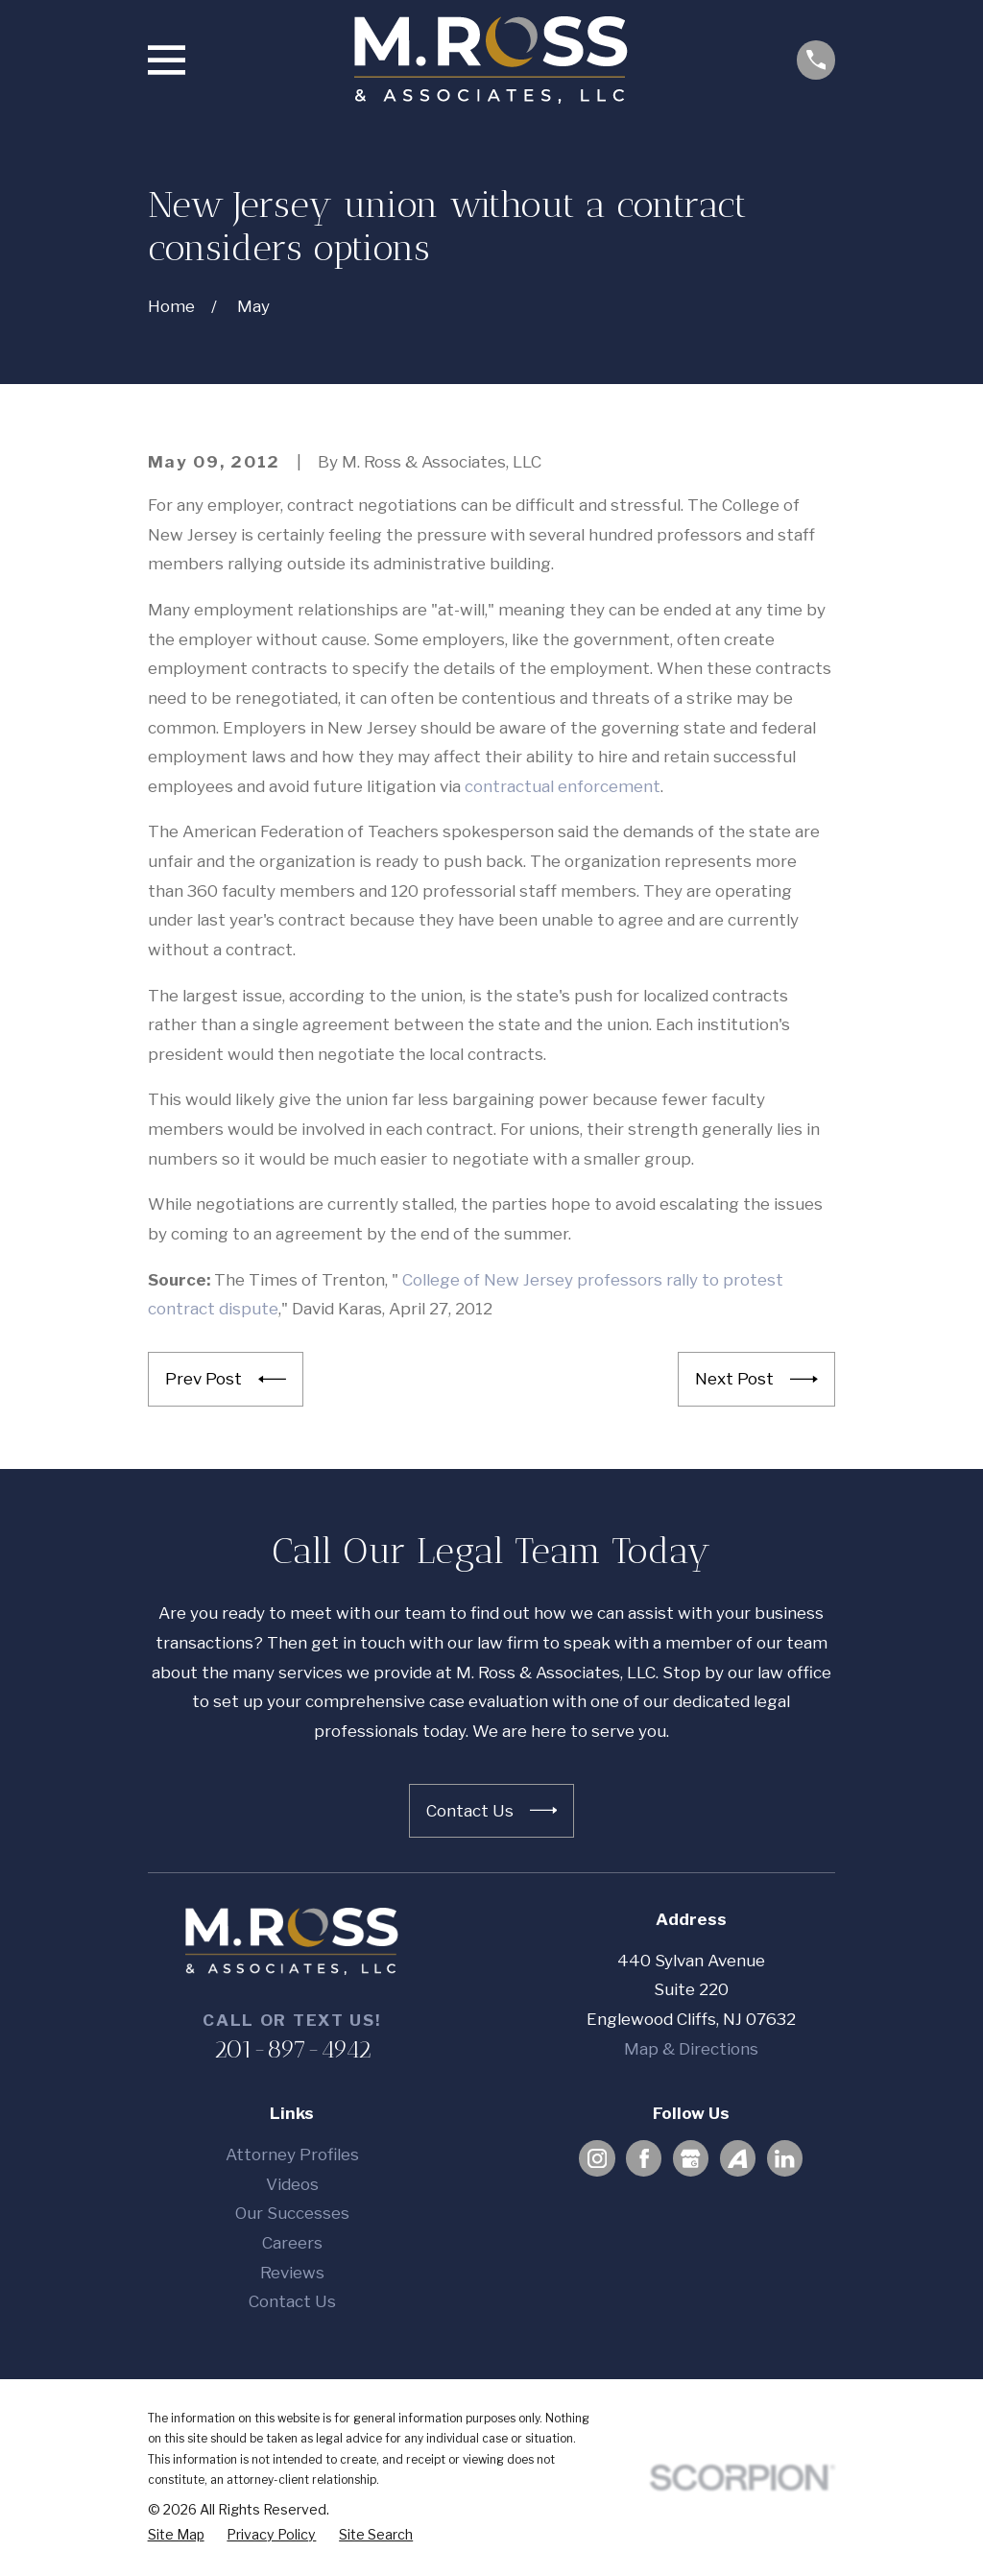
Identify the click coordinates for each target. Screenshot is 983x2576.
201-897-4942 (292, 2048)
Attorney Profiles (292, 2154)
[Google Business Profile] (690, 2158)
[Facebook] (644, 2158)
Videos (292, 2184)
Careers (292, 2242)
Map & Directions (691, 2048)
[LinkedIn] (784, 2158)
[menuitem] (176, 2534)
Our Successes (292, 2213)
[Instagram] (597, 2158)
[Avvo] (737, 2158)
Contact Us (292, 2301)
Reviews (292, 2272)
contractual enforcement (562, 786)
